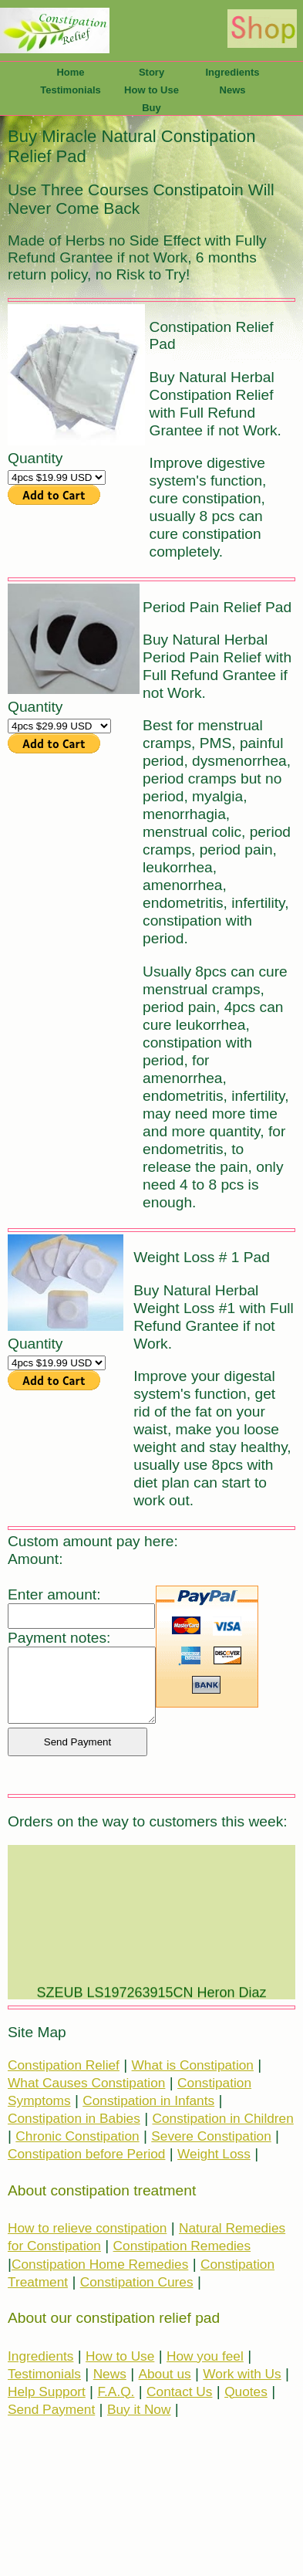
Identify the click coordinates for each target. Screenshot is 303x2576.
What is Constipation (193, 2065)
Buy (151, 107)
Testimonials (70, 90)
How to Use (151, 90)
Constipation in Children (222, 2118)
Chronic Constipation (77, 2136)
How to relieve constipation (87, 2228)
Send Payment (51, 2409)
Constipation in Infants (148, 2100)
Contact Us (179, 2391)
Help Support (47, 2391)
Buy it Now (139, 2409)
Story (151, 72)
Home (70, 72)
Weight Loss (214, 2153)
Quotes (246, 2391)
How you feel (205, 2356)
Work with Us (242, 2373)
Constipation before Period (86, 2153)
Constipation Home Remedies (100, 2264)
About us (165, 2373)
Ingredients (232, 72)
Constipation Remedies (182, 2245)
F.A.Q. (115, 2391)
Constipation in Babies (74, 2118)
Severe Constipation (211, 2136)
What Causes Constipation (86, 2082)
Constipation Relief (64, 2065)
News (233, 90)
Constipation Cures (137, 2282)
